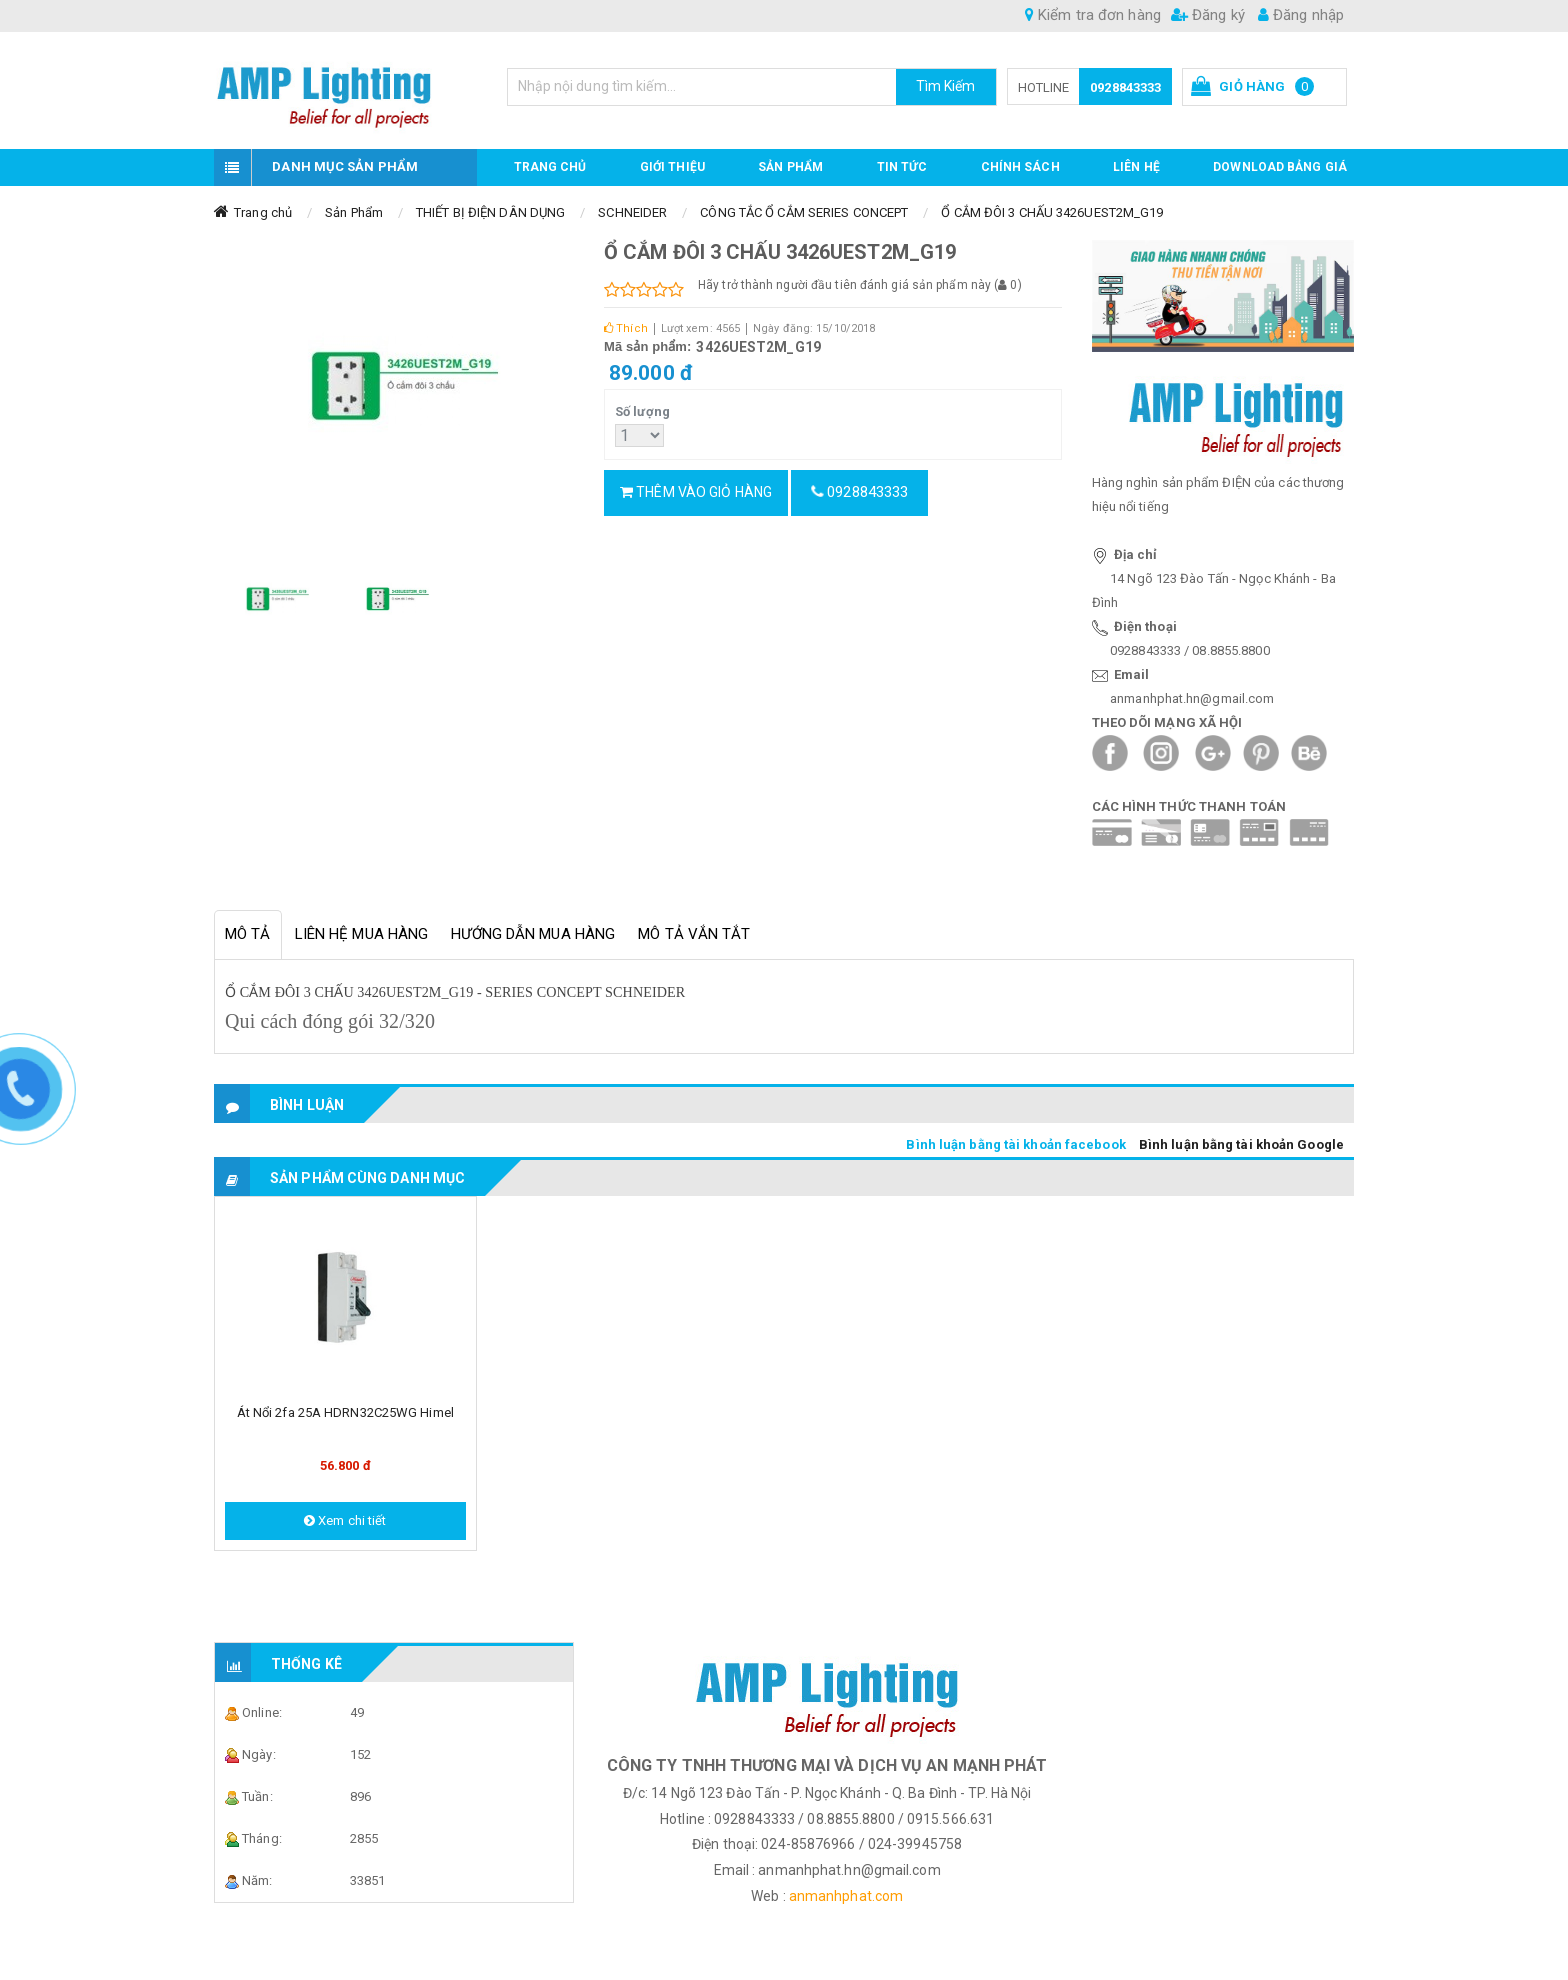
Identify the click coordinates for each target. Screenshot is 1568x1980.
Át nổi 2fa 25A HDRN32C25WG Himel (345, 1412)
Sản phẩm (790, 167)
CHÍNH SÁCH (1020, 167)
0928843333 (1125, 87)
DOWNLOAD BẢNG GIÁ (1280, 167)
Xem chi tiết (345, 1520)
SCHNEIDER (632, 212)
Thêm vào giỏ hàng (696, 492)
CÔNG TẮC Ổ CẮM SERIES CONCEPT (804, 212)
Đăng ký (1208, 15)
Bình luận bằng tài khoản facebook (1015, 1144)
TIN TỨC (902, 167)
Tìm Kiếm (946, 86)
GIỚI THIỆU (672, 167)
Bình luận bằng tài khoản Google (1241, 1144)
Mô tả (248, 934)
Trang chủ (550, 167)
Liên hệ (1136, 167)
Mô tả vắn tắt (694, 934)
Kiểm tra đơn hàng (1093, 15)
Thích (626, 328)
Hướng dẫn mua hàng (533, 934)
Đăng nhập (1301, 15)
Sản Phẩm (354, 212)
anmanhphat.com (846, 1896)
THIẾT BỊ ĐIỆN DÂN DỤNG (490, 212)
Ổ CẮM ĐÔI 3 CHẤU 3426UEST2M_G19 (1052, 212)
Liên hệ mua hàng (362, 934)
